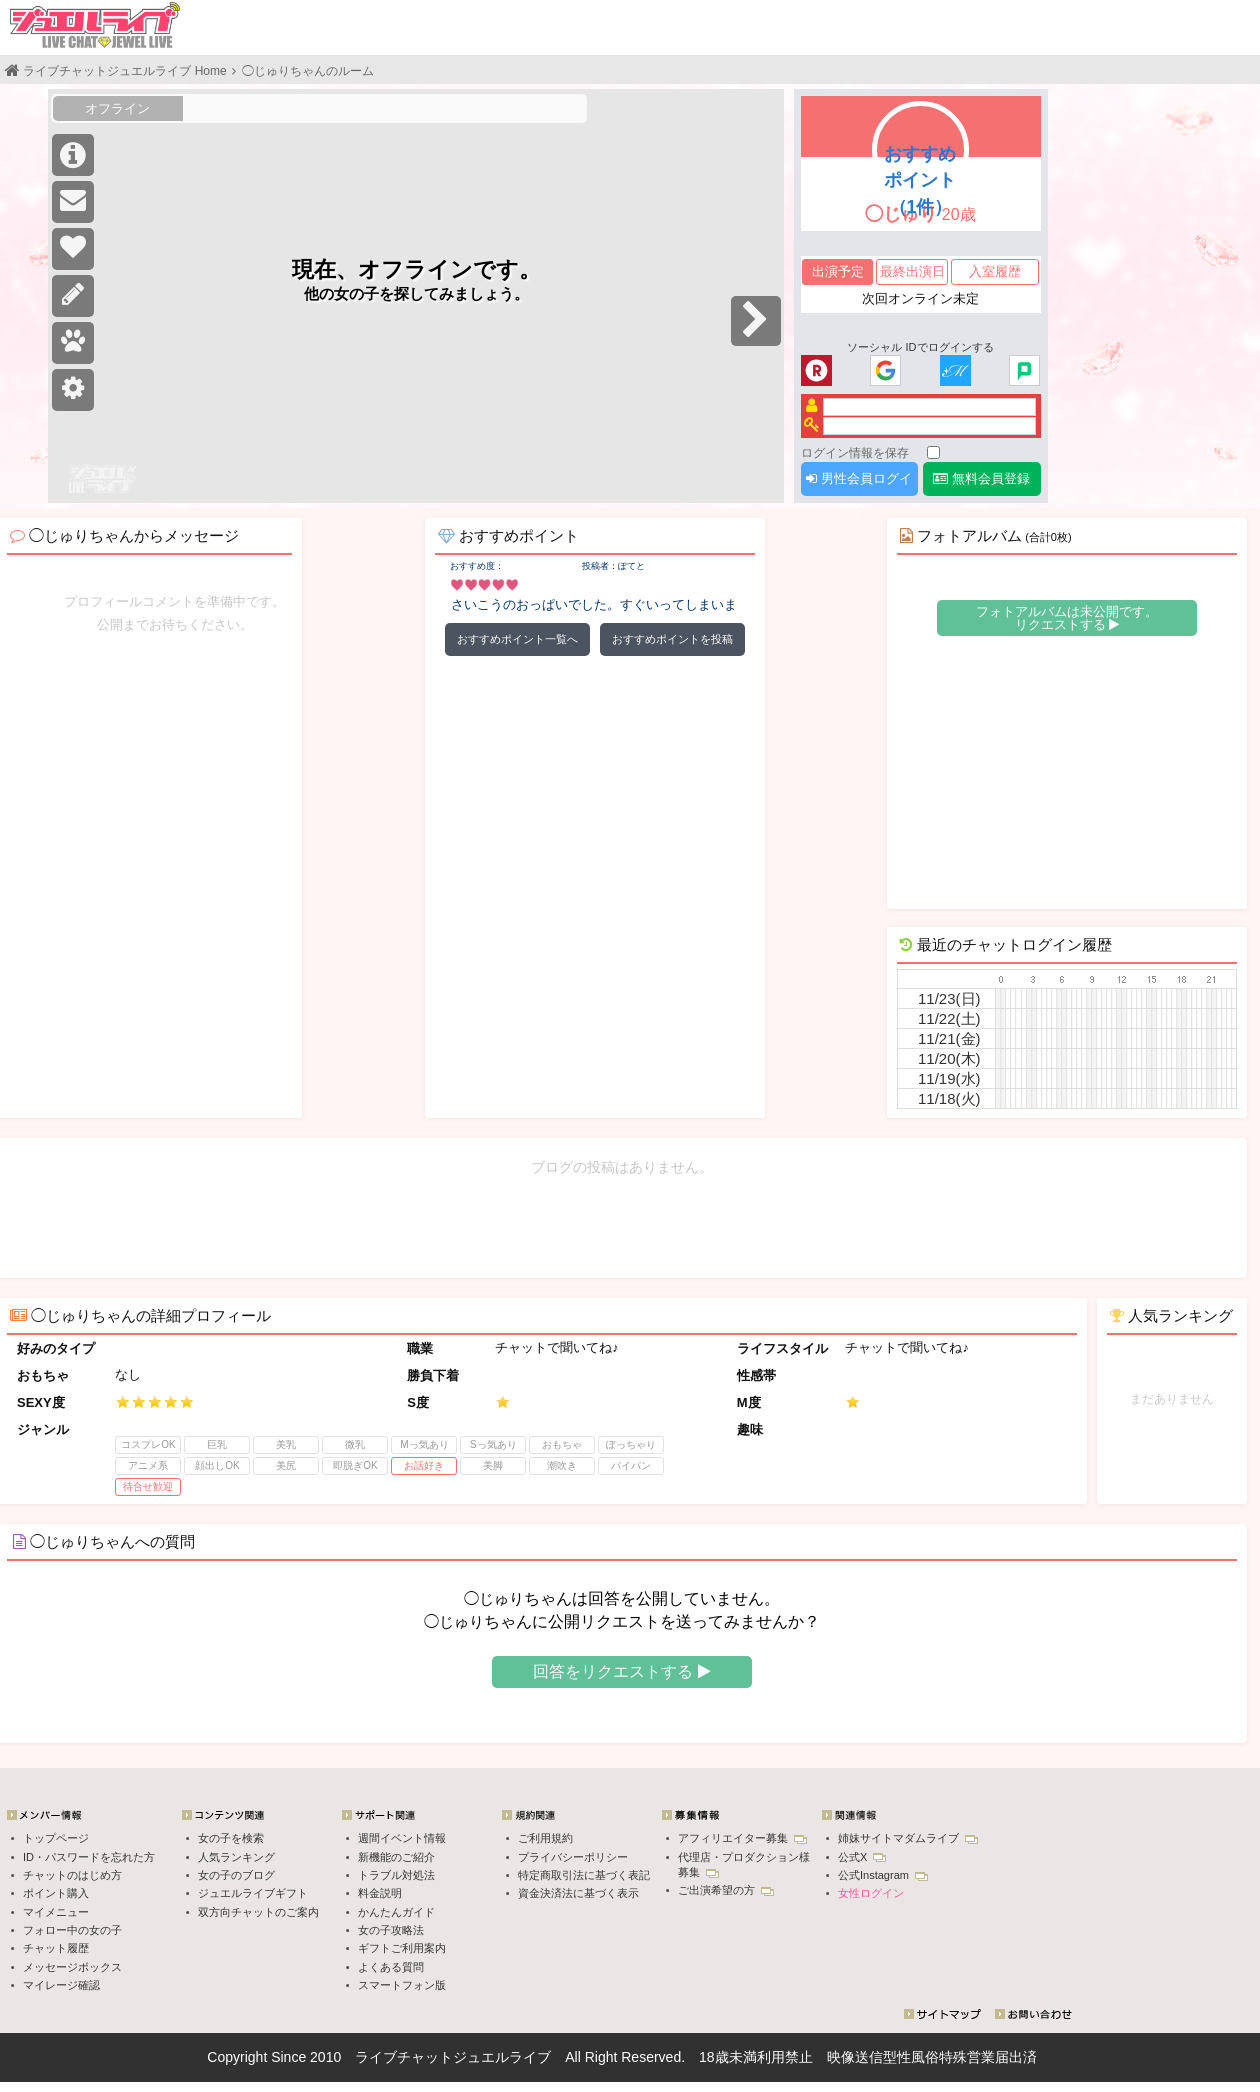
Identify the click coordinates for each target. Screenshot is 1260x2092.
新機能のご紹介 (396, 1857)
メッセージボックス (72, 1967)
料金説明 (380, 1893)
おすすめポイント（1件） (920, 180)
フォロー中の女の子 (72, 1930)
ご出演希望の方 (726, 1890)
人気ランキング (236, 1857)
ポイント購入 (56, 1893)
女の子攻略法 (391, 1930)
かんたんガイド (396, 1912)
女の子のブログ (236, 1875)
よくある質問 (391, 1967)
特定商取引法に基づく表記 (584, 1875)
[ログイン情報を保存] (933, 452)
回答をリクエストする (621, 1671)
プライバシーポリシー (573, 1857)
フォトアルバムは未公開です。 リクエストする (1067, 618)
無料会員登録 (981, 478)
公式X (862, 1857)
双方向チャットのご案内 (258, 1912)
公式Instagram (883, 1875)
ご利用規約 (545, 1838)
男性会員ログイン (859, 483)
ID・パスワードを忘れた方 (89, 1857)
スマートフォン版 (402, 1985)
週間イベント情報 (402, 1838)
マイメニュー (56, 1912)
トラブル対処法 (396, 1875)
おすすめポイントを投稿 (672, 639)
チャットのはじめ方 (72, 1875)
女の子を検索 (231, 1838)
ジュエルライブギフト (253, 1893)
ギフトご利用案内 (402, 1948)
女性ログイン (871, 1893)
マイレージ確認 (61, 1985)
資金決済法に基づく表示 (578, 1893)
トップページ (56, 1838)
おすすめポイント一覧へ (517, 639)
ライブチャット (404, 2057)
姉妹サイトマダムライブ (908, 1838)
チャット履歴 (56, 1948)
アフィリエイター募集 (742, 1838)
